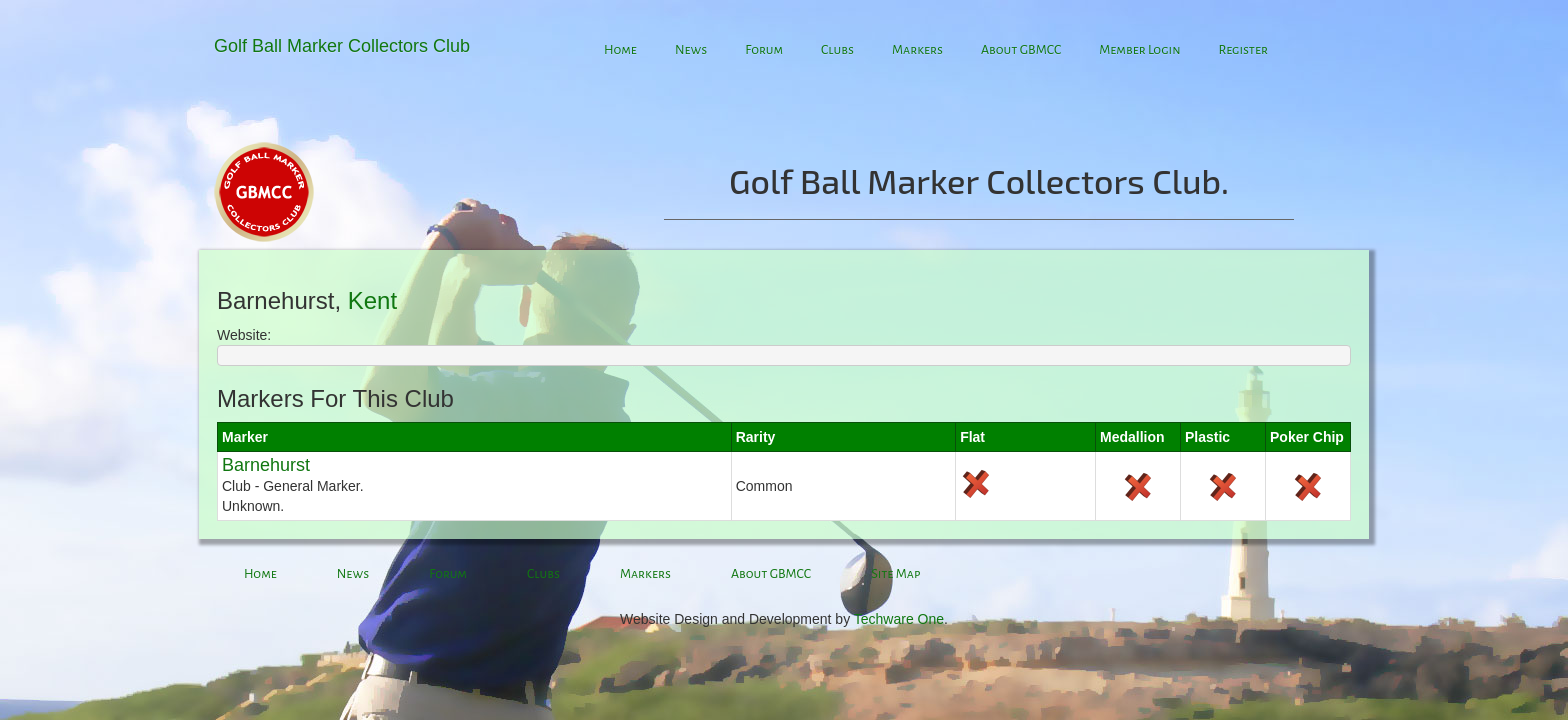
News (691, 50)
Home (620, 50)
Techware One (899, 619)
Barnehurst (266, 465)
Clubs (837, 50)
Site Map (895, 574)
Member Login (1139, 50)
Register (1243, 50)
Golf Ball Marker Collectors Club (342, 46)
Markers (917, 50)
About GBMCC (1021, 50)
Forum (764, 50)
